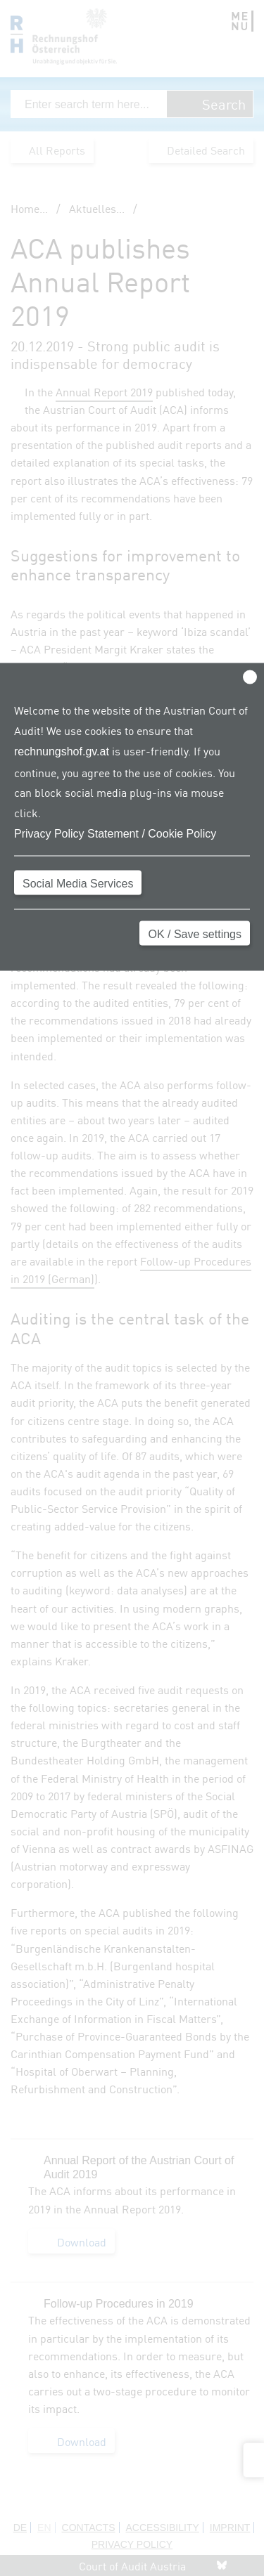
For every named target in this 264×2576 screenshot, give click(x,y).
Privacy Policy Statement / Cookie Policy (115, 833)
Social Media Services (78, 883)
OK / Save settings (194, 933)
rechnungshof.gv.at (61, 751)
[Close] (250, 677)
